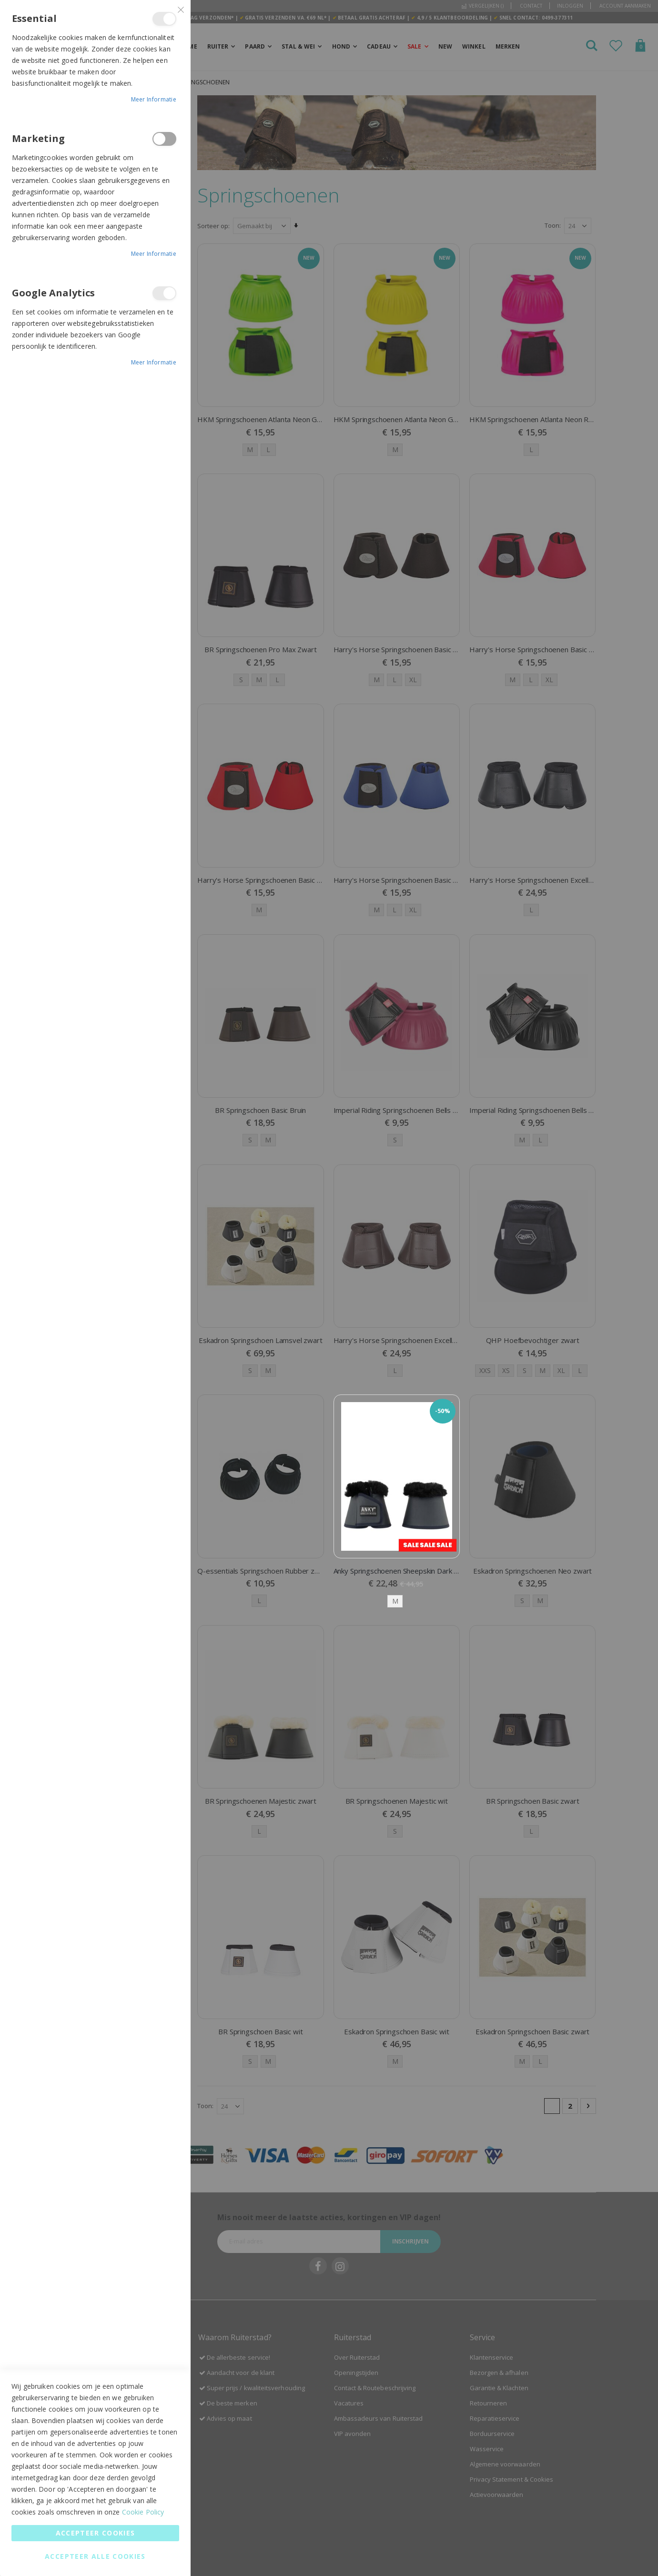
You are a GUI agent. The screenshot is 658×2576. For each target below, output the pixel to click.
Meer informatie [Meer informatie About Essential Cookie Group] (154, 99)
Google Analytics (164, 293)
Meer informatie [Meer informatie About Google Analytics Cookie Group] (154, 362)
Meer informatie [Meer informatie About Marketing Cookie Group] (154, 254)
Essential (164, 19)
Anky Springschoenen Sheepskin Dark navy (397, 1570)
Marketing (164, 139)
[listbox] (397, 1600)
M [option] (395, 1600)
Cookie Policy (143, 2511)
